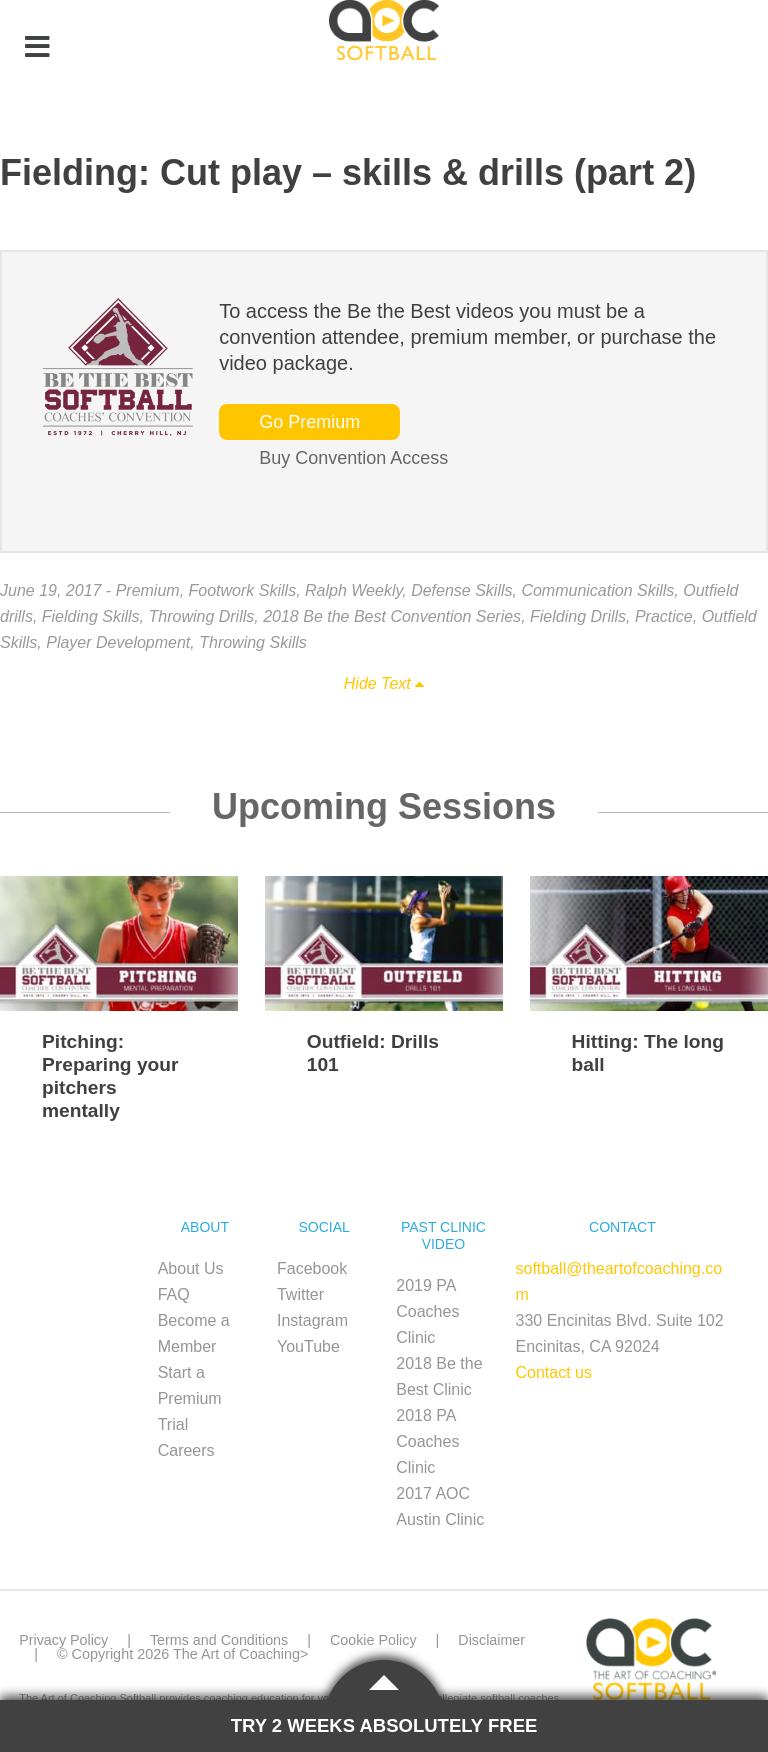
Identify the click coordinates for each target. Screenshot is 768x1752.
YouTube (308, 1346)
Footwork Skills (243, 590)
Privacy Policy (64, 1640)
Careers (186, 1450)
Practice (664, 616)
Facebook (312, 1268)
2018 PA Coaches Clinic (427, 1441)
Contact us (554, 1372)
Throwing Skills (253, 642)
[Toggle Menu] (37, 48)
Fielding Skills (91, 616)
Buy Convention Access (353, 458)
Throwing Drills (201, 616)
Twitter (300, 1294)
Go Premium (309, 422)
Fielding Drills (578, 616)
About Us (191, 1268)
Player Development (118, 642)
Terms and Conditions (219, 1640)
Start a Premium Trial (190, 1398)
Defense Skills (461, 590)
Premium (148, 590)
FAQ (174, 1294)
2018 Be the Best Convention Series (392, 616)
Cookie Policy (374, 1640)
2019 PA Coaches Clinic (427, 1311)
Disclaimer (493, 1640)
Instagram (312, 1320)
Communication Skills (597, 590)
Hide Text (384, 683)
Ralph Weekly (353, 590)
